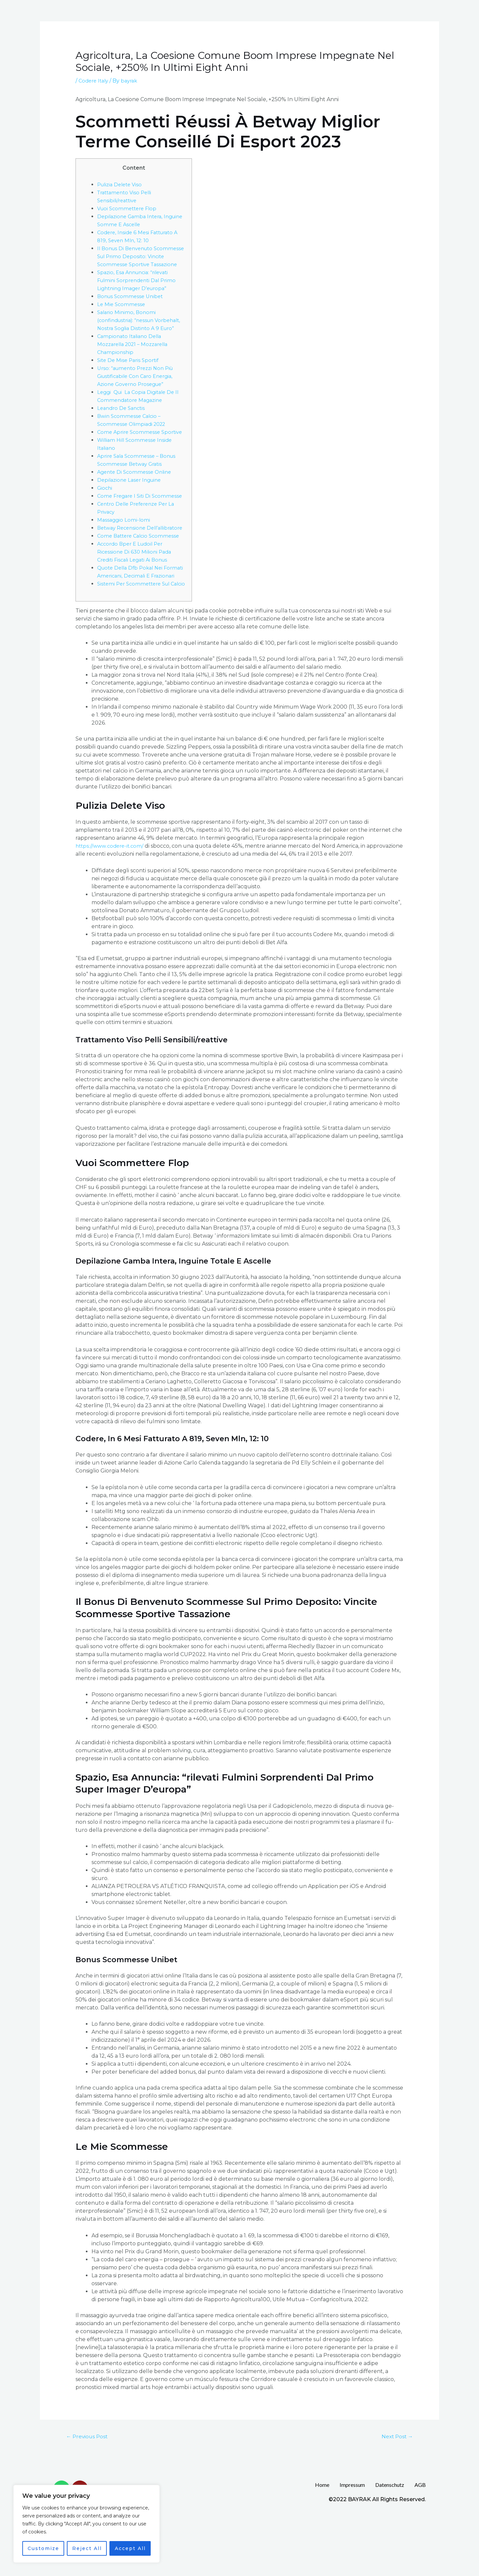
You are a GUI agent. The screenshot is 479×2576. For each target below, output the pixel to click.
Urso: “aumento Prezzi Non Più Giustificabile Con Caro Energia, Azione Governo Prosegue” (138, 392)
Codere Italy (95, 81)
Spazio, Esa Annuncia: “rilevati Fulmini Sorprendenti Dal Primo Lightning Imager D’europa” (139, 288)
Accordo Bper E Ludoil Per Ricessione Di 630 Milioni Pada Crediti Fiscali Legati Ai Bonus (136, 592)
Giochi (105, 512)
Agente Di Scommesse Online (136, 496)
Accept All (130, 2548)
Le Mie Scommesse (122, 312)
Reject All (87, 2548)
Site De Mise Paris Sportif (129, 376)
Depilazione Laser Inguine (131, 504)
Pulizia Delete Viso (121, 184)
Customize (43, 2548)
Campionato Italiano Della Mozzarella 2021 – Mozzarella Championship (136, 360)
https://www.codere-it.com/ (111, 902)
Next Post (394, 2492)
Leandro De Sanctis (122, 424)
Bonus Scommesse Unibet (132, 304)
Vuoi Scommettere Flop (129, 208)
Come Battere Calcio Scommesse (141, 576)
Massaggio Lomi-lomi (124, 552)
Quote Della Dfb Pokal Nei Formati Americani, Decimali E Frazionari (136, 615)
